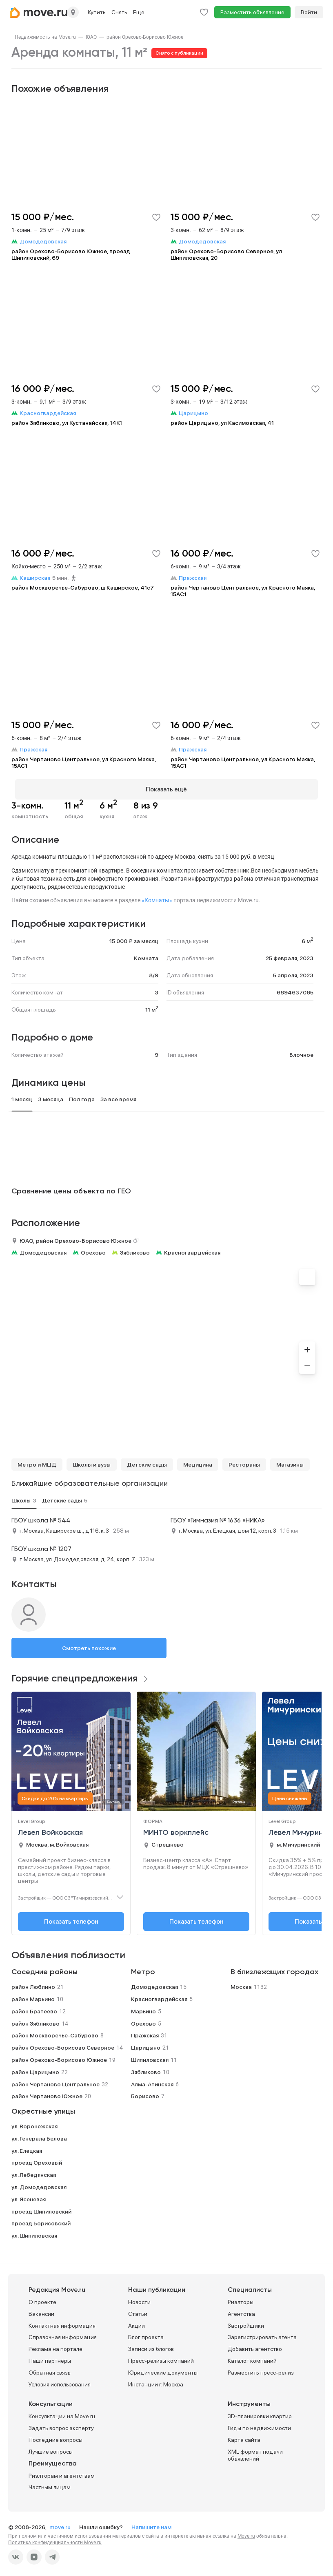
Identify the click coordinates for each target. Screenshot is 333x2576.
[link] (45, 37)
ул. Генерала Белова (39, 2135)
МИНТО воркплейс (176, 1829)
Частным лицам (50, 2484)
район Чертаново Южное (46, 2093)
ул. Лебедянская (33, 2171)
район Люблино (33, 1983)
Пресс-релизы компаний (161, 2357)
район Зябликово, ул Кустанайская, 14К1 (66, 423)
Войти (309, 12)
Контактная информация (62, 2322)
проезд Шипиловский (41, 2208)
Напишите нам (151, 2524)
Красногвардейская (192, 1249)
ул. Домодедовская (39, 2183)
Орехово (93, 1249)
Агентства (241, 2310)
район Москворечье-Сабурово (54, 2032)
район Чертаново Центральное (55, 2080)
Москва (241, 1983)
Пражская (145, 2032)
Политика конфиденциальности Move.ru (55, 2539)
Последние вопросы (55, 2436)
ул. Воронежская (34, 2122)
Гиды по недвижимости (259, 2424)
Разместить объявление (252, 12)
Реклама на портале (55, 2345)
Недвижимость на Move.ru (45, 37)
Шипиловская (150, 2056)
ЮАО (91, 37)
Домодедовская (43, 1249)
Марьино (143, 2007)
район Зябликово (35, 2020)
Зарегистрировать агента (262, 2334)
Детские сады (147, 1461)
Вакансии (41, 2310)
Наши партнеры (50, 2357)
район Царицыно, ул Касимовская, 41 (222, 423)
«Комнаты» (157, 896)
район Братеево (34, 2007)
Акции (136, 2322)
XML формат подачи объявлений (255, 2451)
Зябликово (135, 1249)
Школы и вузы (92, 1461)
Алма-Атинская (152, 2080)
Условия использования (60, 2380)
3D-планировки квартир (260, 2413)
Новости (139, 2298)
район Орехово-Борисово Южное (145, 37)
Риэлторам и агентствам (62, 2472)
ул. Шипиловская (34, 2232)
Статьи (137, 2310)
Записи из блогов (151, 2345)
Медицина (197, 1461)
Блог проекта (146, 2334)
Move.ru (246, 2533)
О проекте (42, 2298)
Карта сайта (244, 2436)
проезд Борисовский (41, 2220)
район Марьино (33, 1995)
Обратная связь (50, 2369)
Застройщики (246, 2322)
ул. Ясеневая (28, 2195)
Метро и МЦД (37, 1461)
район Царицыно (35, 2068)
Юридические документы (163, 2369)
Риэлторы (240, 2298)
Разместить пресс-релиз (261, 2369)
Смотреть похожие (89, 1644)
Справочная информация (63, 2334)
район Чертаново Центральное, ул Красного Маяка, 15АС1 (243, 590)
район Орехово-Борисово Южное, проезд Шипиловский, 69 (70, 254)
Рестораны (244, 1461)
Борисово (145, 2093)
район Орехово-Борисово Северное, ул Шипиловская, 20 (226, 254)
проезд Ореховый (36, 2159)
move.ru (60, 2524)
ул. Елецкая (26, 2147)
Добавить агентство (255, 2345)
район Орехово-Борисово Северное (62, 2044)
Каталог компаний (252, 2357)
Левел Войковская (50, 1829)
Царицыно (145, 2044)
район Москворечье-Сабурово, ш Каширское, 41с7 (82, 587)
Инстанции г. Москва (155, 2380)
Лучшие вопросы (51, 2448)
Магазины (290, 1461)
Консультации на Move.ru (62, 2413)
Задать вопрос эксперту (61, 2424)
